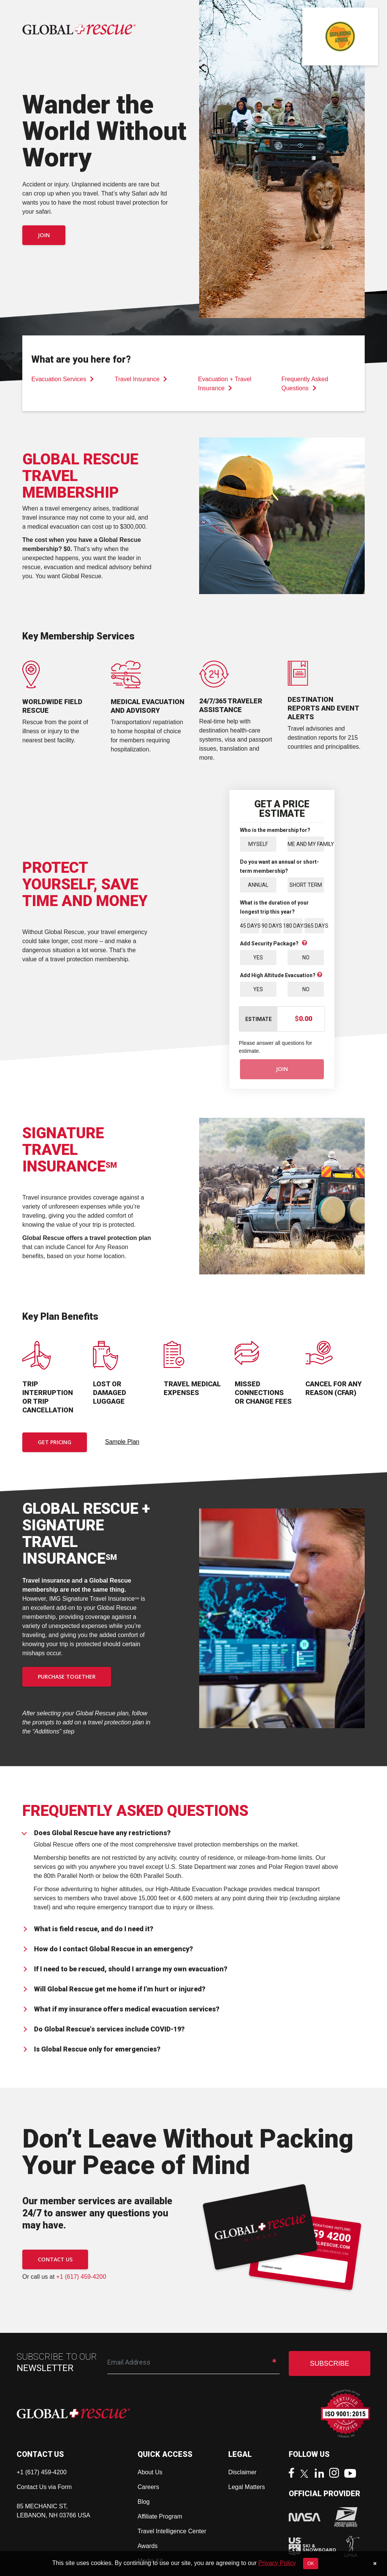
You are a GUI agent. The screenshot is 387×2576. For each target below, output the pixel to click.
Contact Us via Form (44, 2487)
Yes (258, 957)
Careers (148, 2487)
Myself (258, 843)
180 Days (292, 925)
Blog (144, 2501)
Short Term (305, 884)
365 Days (314, 925)
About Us (150, 2472)
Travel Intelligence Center (172, 2531)
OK (310, 2563)
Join (44, 235)
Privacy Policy (277, 2563)
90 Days (271, 925)
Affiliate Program (160, 2516)
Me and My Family (306, 843)
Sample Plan (122, 1442)
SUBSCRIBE (329, 2363)
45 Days (249, 925)
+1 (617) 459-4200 (81, 2276)
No (306, 957)
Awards (148, 2546)
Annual (258, 884)
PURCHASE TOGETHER (67, 1676)
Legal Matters (246, 2487)
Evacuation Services (62, 379)
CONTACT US (55, 2259)
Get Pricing (54, 1442)
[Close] (374, 2563)
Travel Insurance (141, 379)
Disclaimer (242, 2472)
